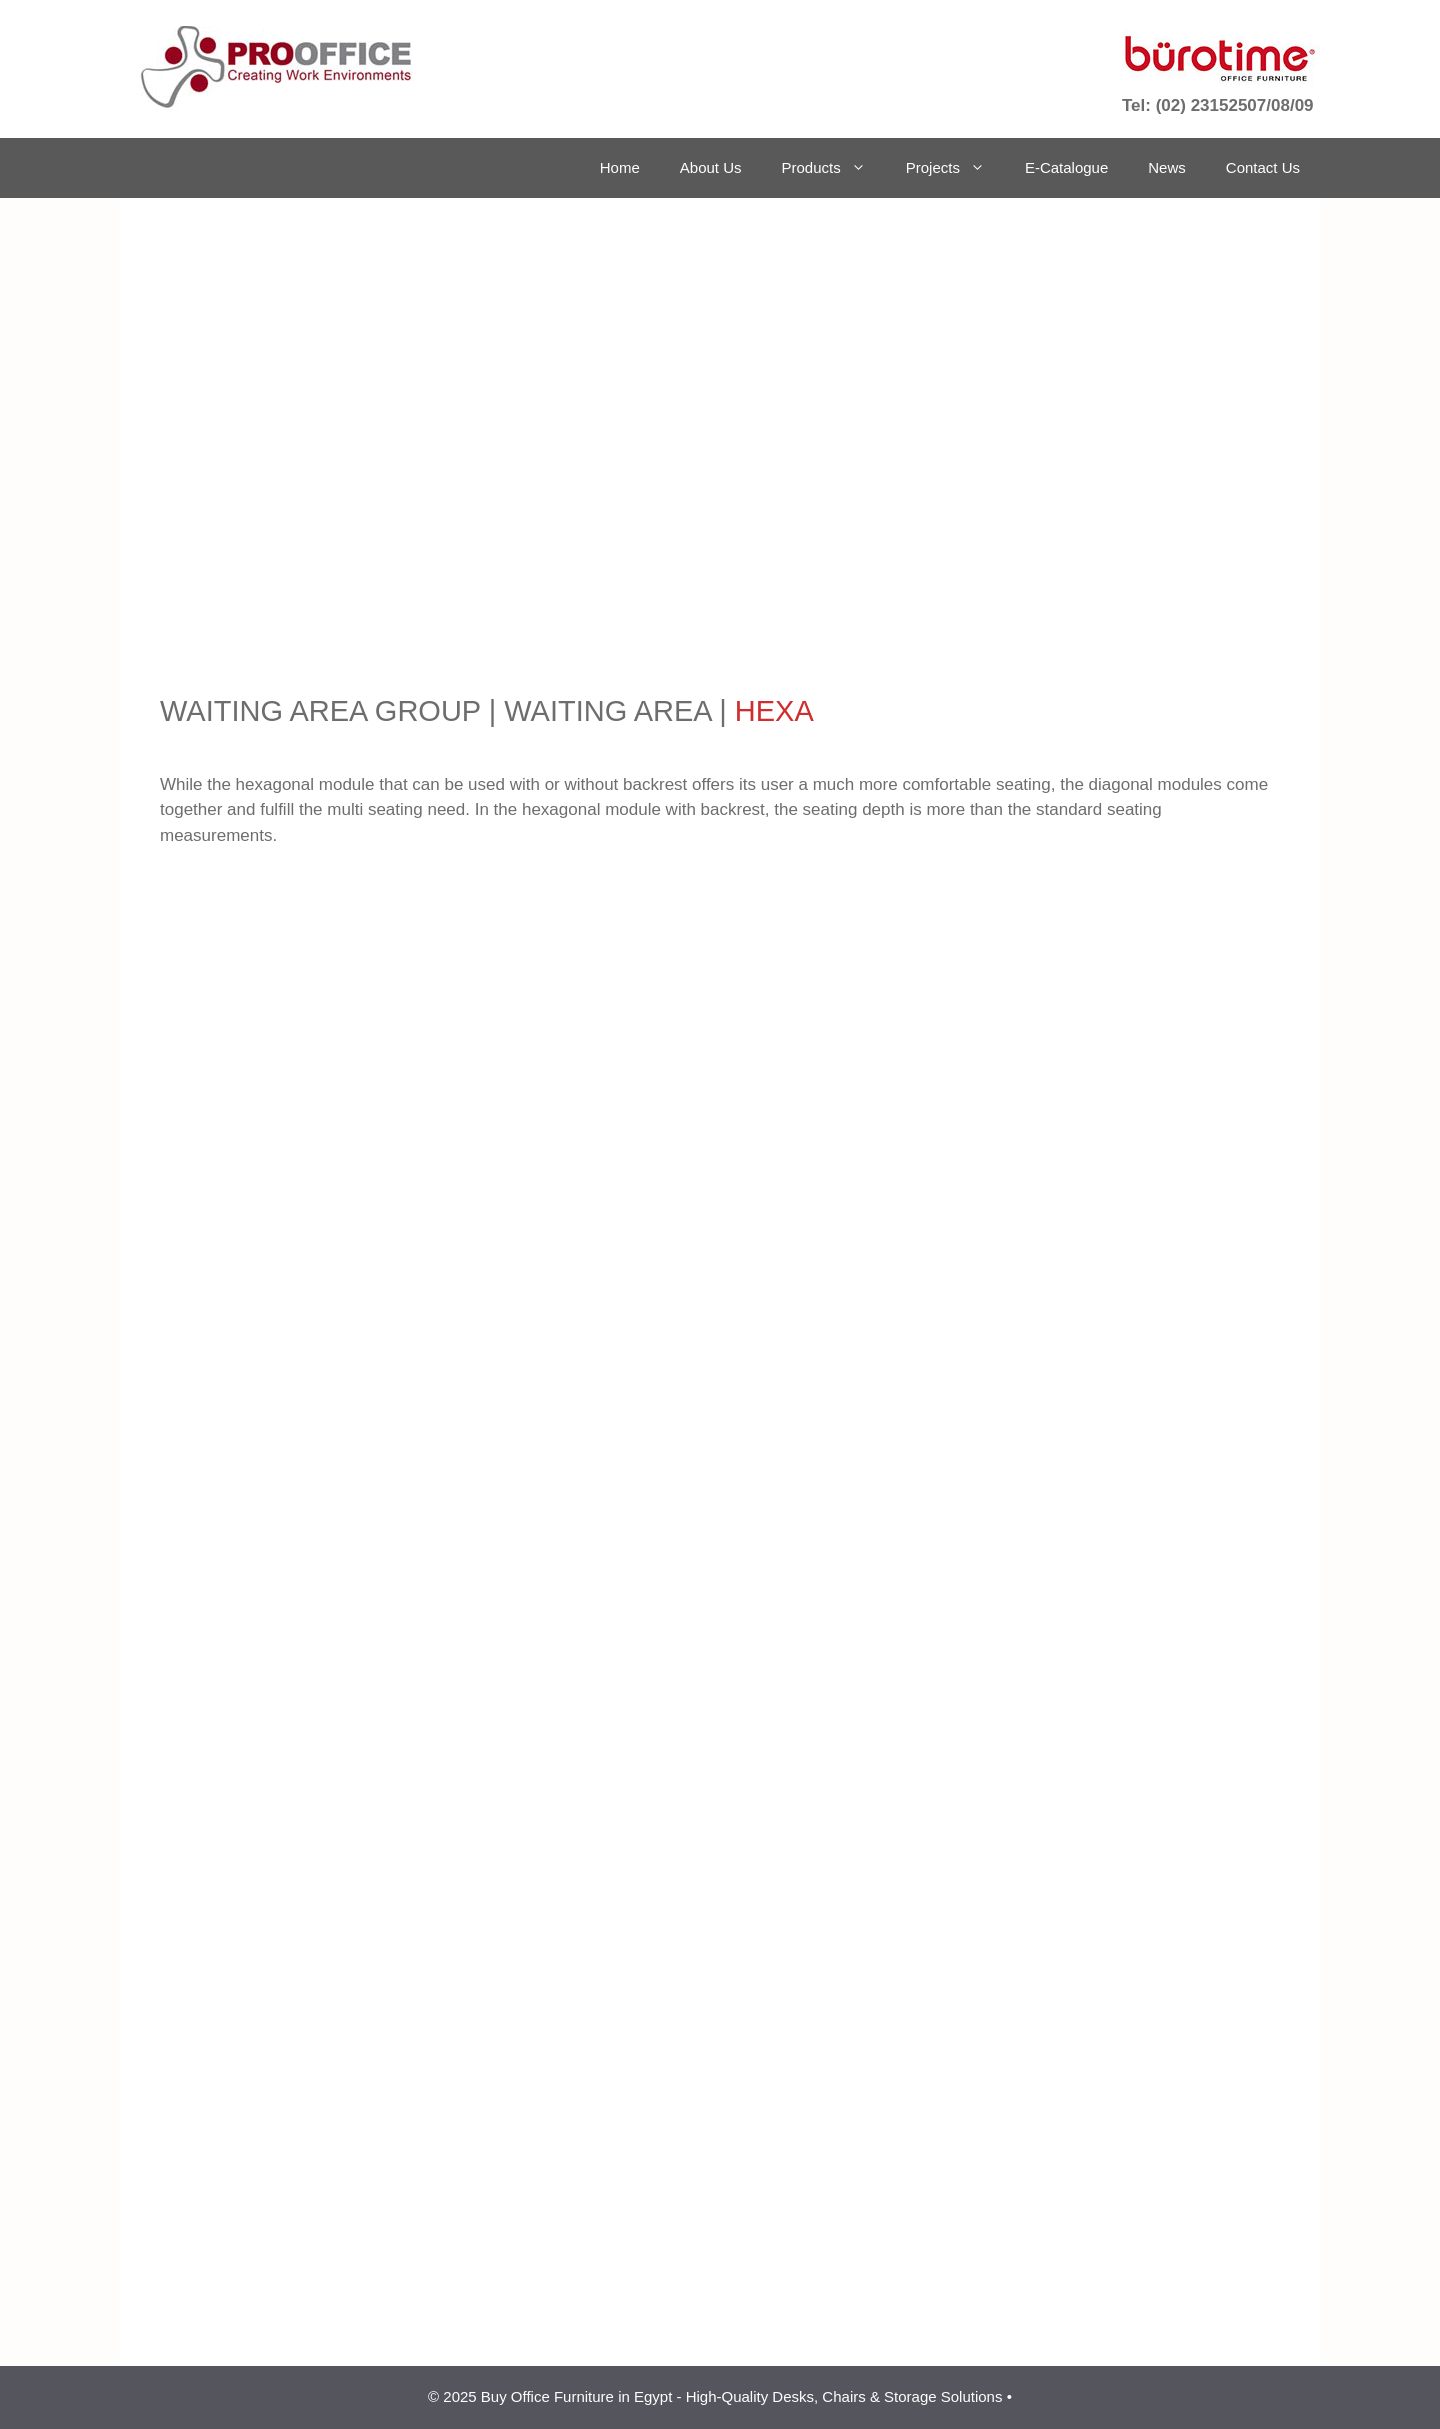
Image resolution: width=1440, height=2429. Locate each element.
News (1167, 167)
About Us (711, 167)
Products (834, 168)
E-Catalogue (1066, 167)
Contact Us (1263, 167)
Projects (955, 168)
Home (620, 167)
